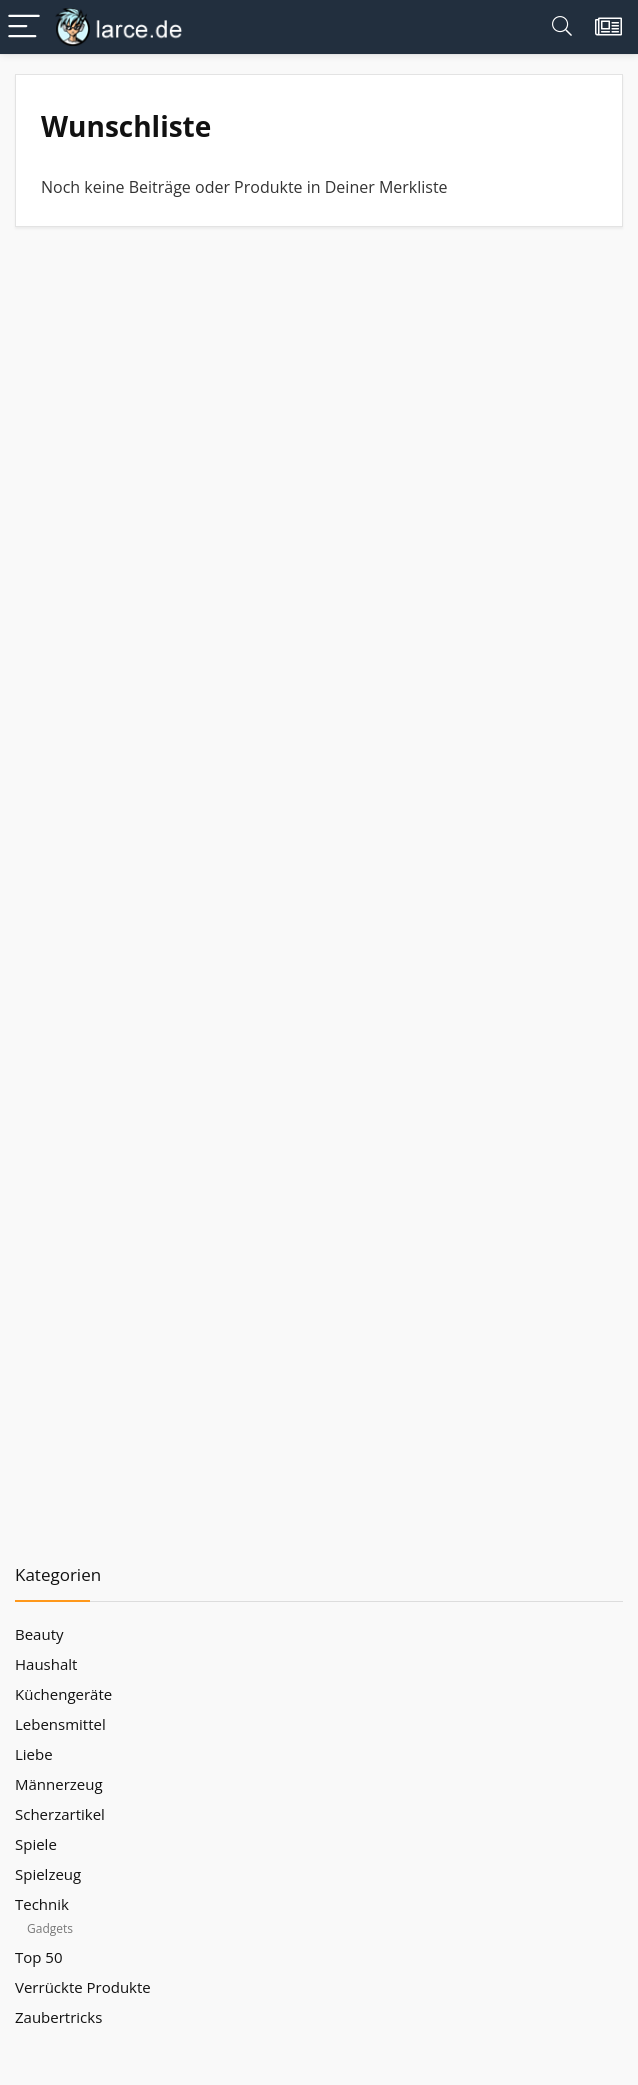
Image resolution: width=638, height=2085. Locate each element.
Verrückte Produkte (83, 1987)
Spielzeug (48, 1874)
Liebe (34, 1754)
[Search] (562, 27)
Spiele (36, 1844)
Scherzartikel (60, 1814)
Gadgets (50, 1928)
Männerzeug (59, 1784)
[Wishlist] (608, 27)
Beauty (39, 1634)
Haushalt (46, 1664)
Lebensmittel (60, 1724)
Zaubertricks (58, 2017)
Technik (42, 1904)
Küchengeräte (63, 1694)
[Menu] (24, 27)
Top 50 (39, 1957)
